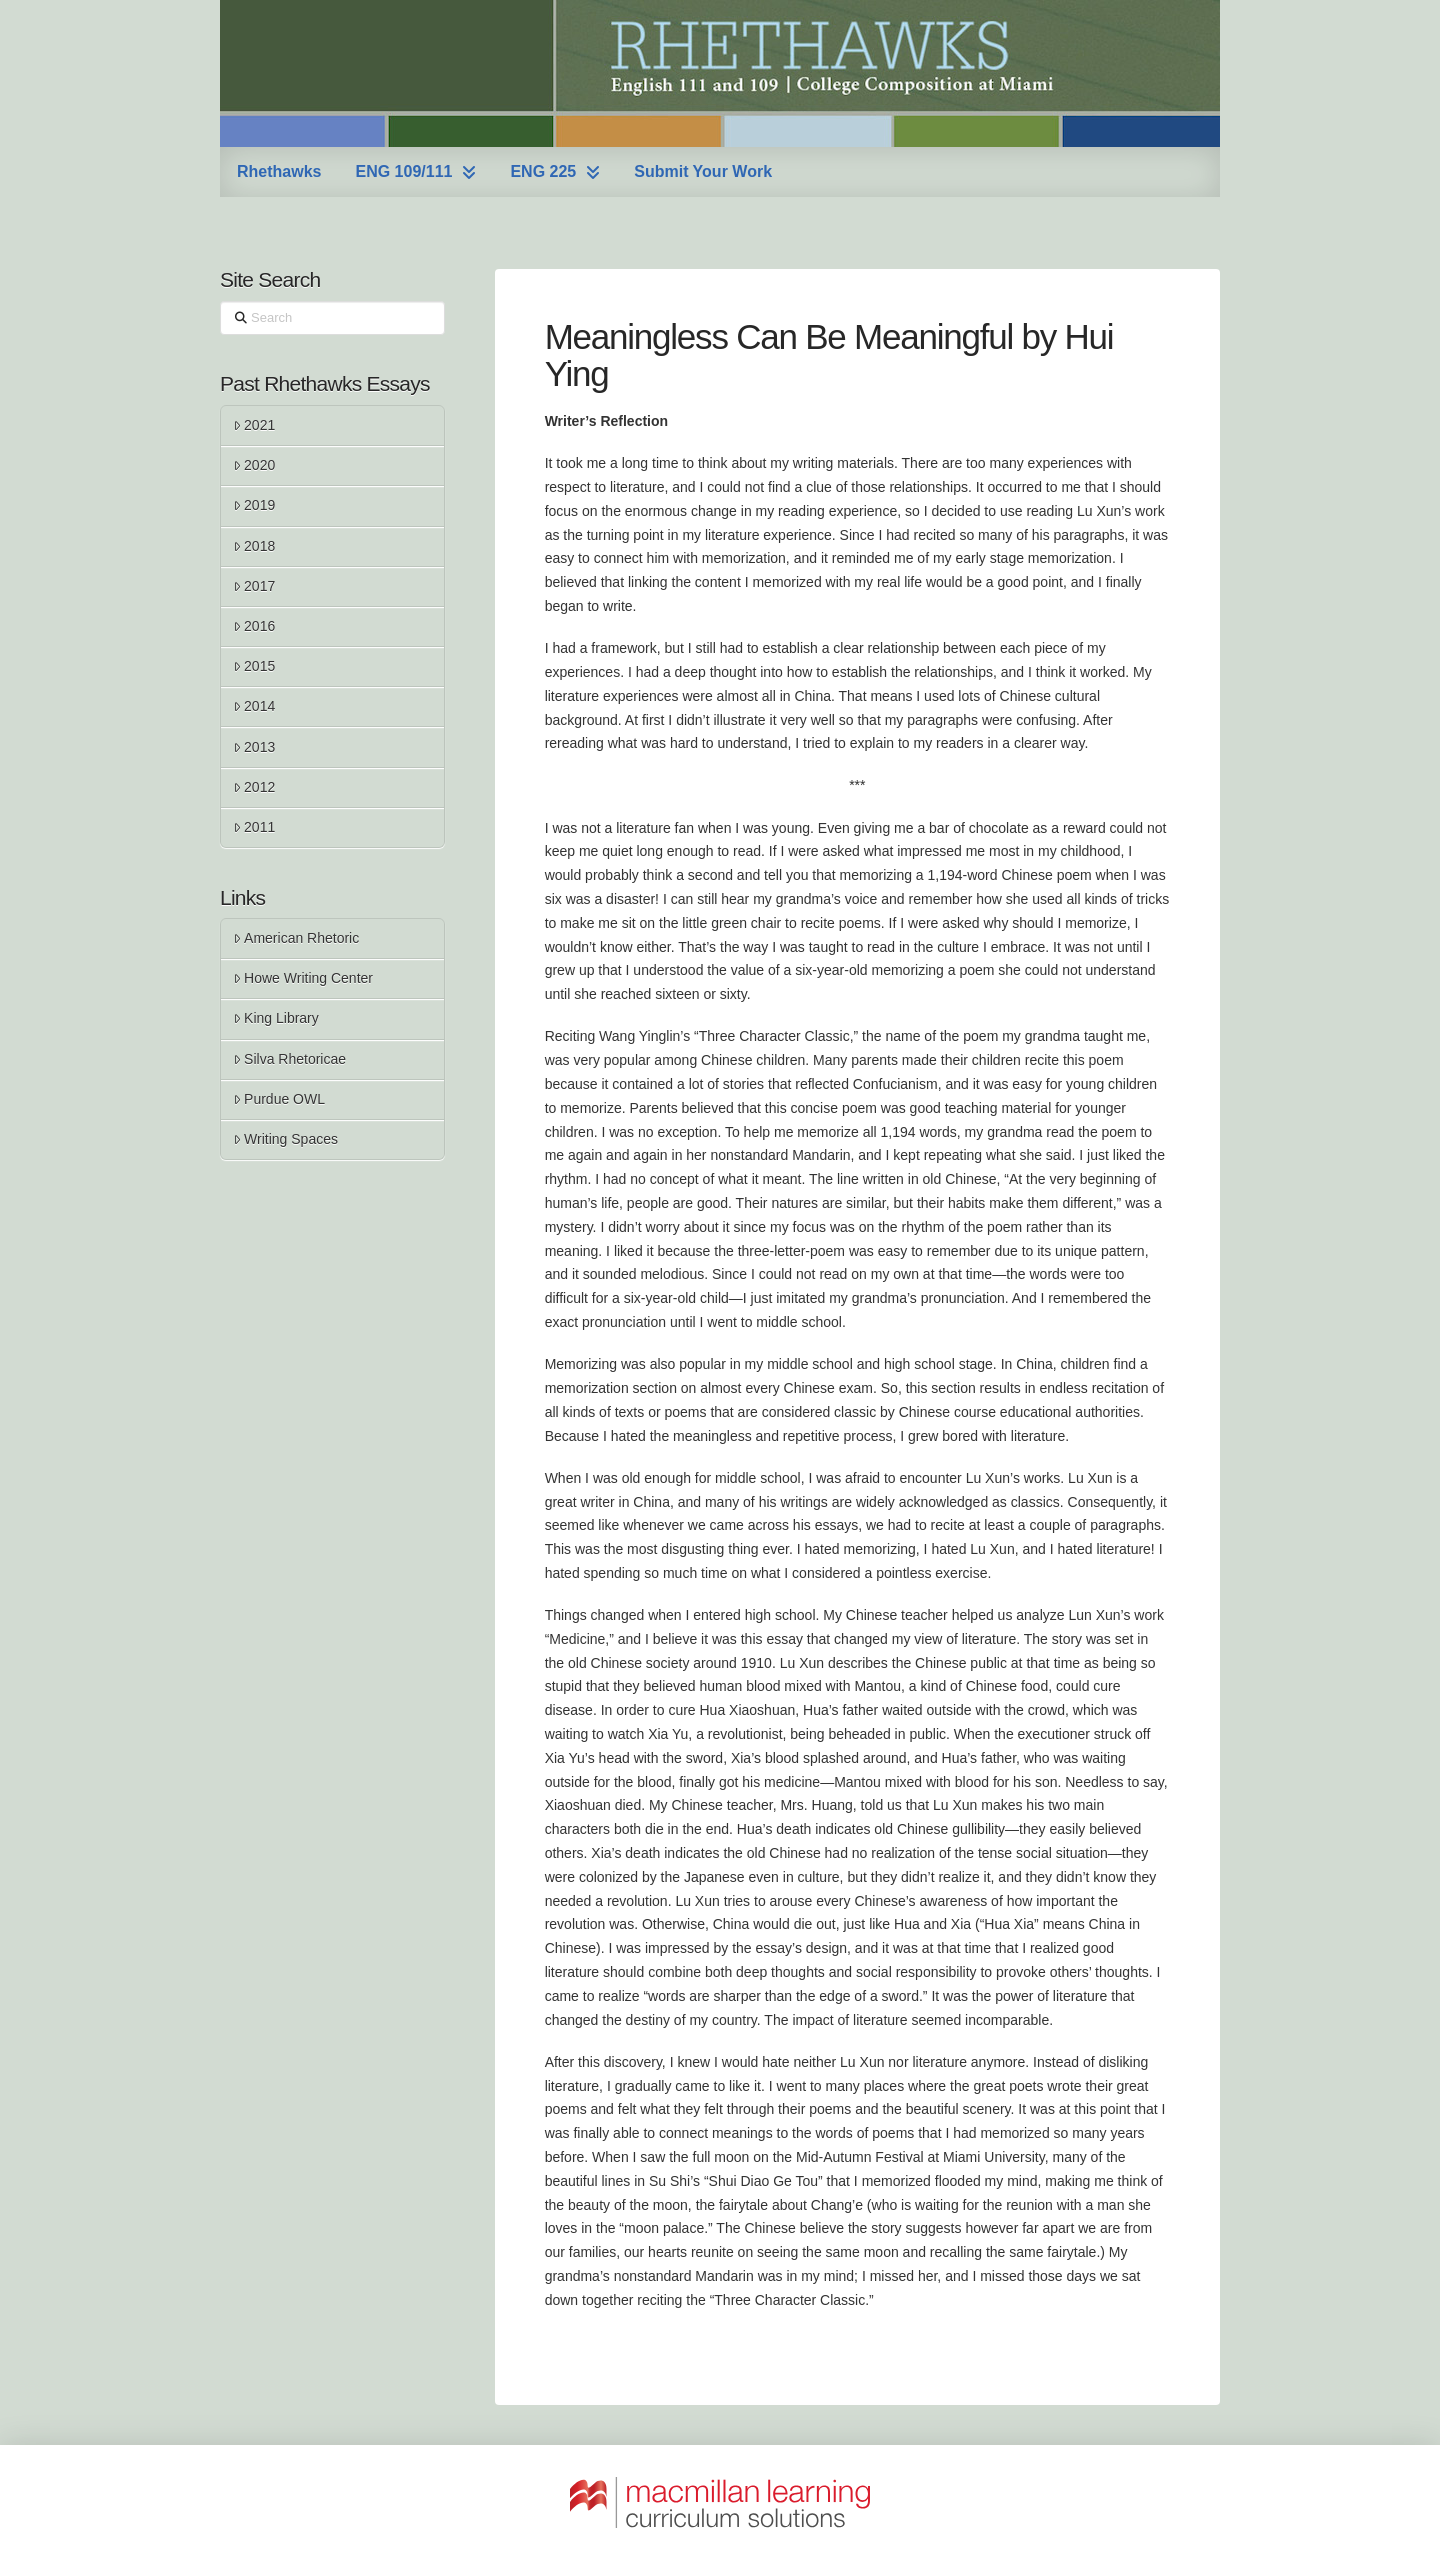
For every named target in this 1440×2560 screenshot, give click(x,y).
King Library (276, 1018)
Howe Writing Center (303, 978)
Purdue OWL (279, 1099)
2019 (254, 505)
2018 (254, 546)
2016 (254, 626)
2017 (254, 586)
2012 (254, 787)
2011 (254, 827)
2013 (254, 747)
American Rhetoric (296, 938)
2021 (254, 425)
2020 (254, 465)
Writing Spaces (285, 1139)
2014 (254, 706)
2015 (254, 666)
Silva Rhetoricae (289, 1059)
